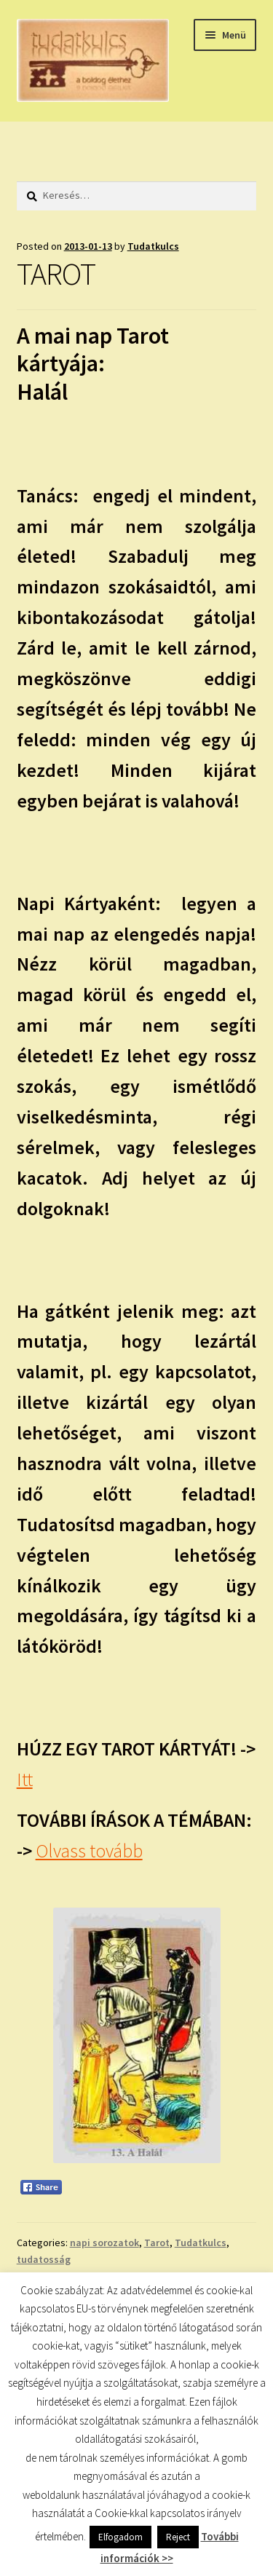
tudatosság (44, 2259)
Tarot (157, 2242)
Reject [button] (178, 2537)
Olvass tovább (89, 1850)
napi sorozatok (104, 2242)
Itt (25, 1779)
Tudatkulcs (153, 246)
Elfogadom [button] (120, 2537)
